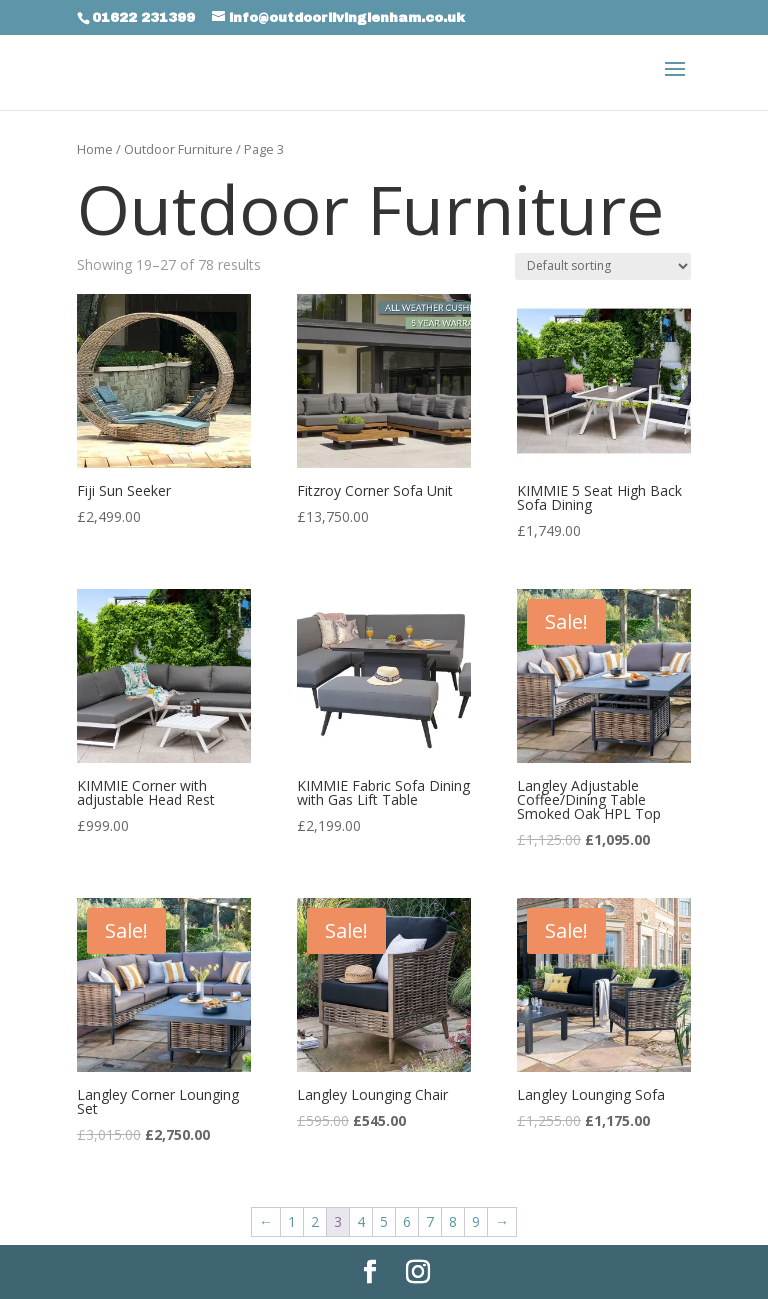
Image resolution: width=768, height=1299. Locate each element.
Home (95, 149)
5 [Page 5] (384, 1221)
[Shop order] (603, 266)
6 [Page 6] (407, 1221)
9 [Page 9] (476, 1221)
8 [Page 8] (453, 1221)
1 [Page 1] (292, 1221)
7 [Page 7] (430, 1221)
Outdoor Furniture (178, 149)
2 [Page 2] (315, 1221)
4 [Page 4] (361, 1221)
